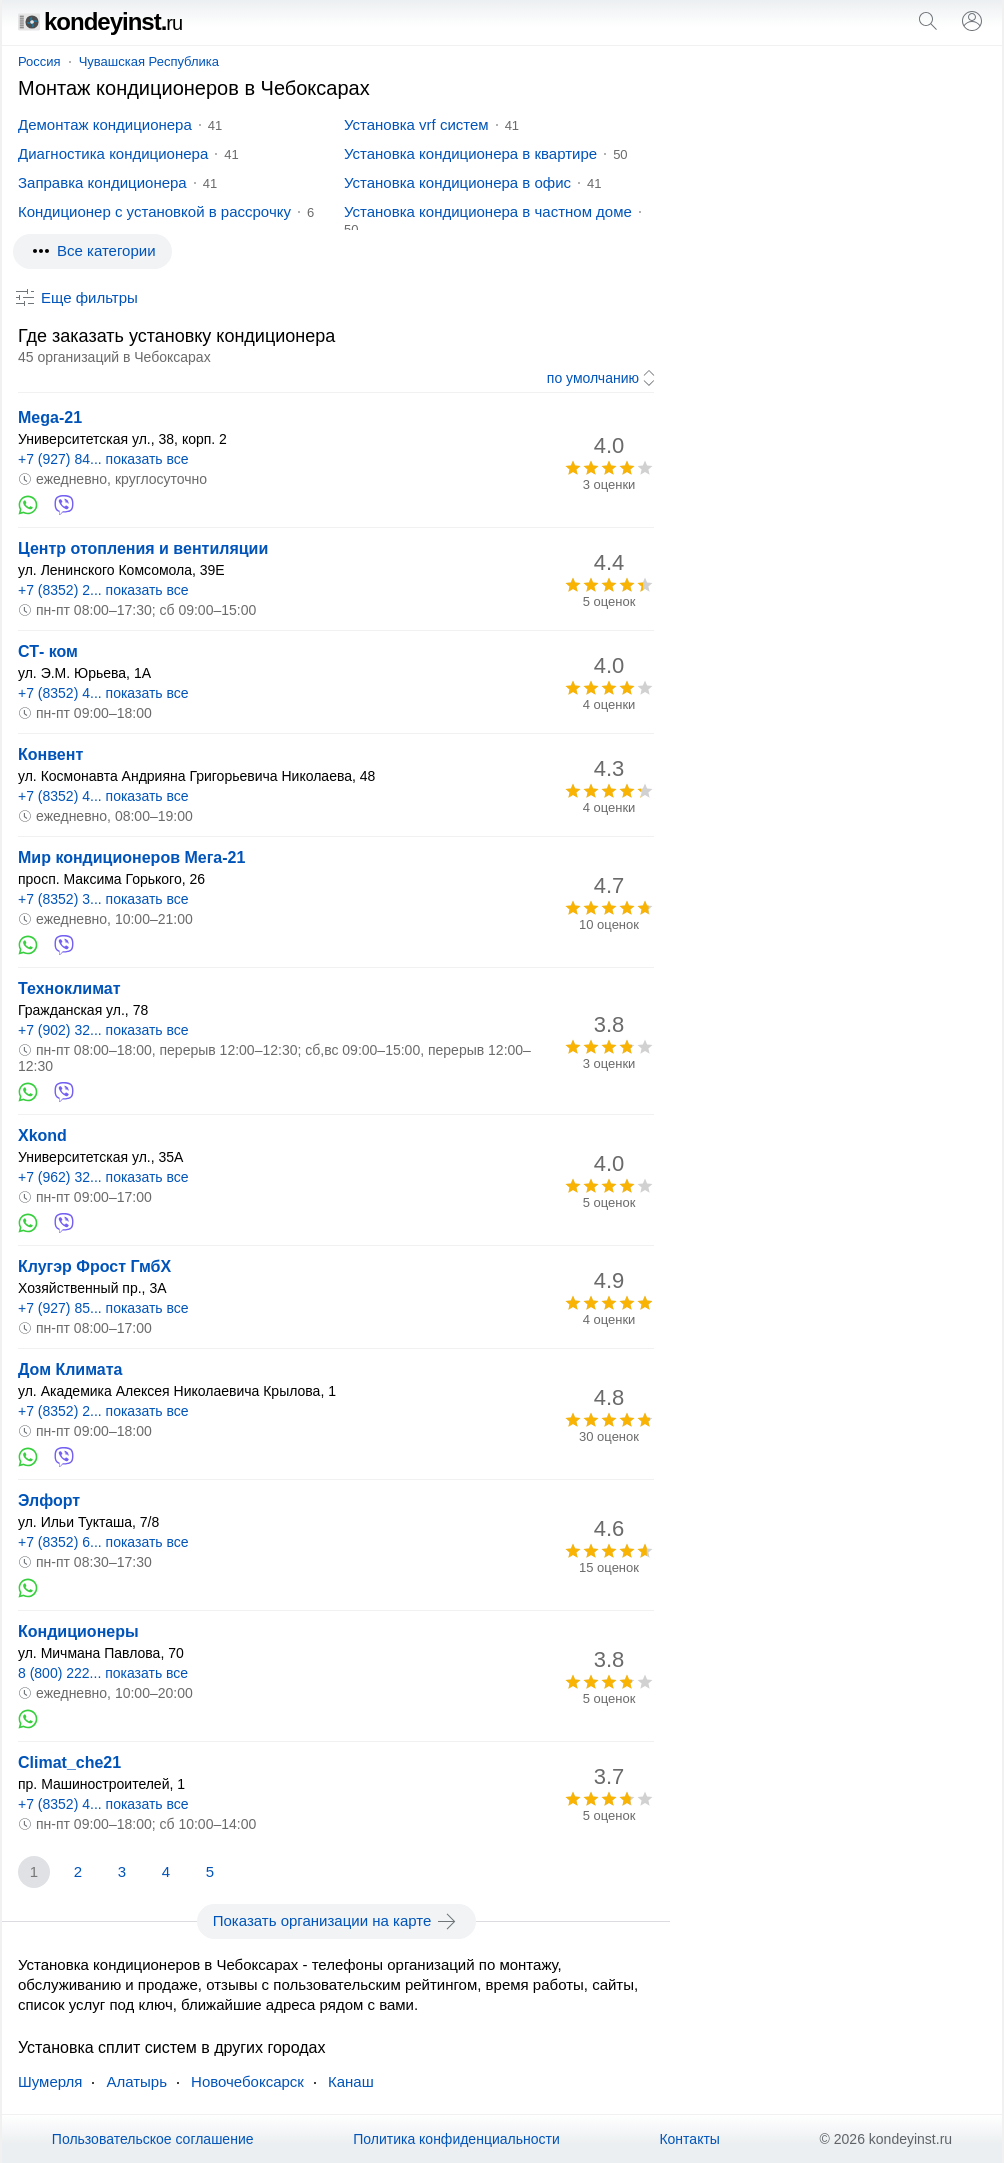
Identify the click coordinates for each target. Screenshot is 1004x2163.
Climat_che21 (69, 1762)
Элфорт (49, 1500)
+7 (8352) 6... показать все (103, 1542)
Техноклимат (69, 988)
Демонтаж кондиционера (105, 124)
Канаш (351, 2081)
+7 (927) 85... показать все (103, 1308)
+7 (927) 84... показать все (103, 459)
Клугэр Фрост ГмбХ (94, 1266)
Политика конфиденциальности (456, 2139)
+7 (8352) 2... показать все (103, 590)
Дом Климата (70, 1369)
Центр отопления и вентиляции (143, 548)
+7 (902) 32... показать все (103, 1030)
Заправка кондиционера (102, 182)
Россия (39, 61)
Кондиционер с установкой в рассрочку (154, 211)
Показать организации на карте (336, 1921)
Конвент (50, 754)
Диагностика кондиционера (113, 153)
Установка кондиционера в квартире (470, 153)
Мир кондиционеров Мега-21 (131, 857)
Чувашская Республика (149, 61)
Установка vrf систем (416, 124)
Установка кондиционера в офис (457, 182)
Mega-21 (50, 417)
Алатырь (136, 2081)
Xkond (42, 1135)
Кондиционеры (78, 1631)
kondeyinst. (100, 21)
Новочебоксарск (247, 2081)
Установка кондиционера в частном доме (488, 211)
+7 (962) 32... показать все (103, 1177)
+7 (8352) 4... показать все (103, 693)
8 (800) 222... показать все (103, 1673)
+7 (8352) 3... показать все (103, 899)
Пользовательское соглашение (153, 2139)
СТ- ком (48, 651)
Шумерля (50, 2081)
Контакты (689, 2139)
